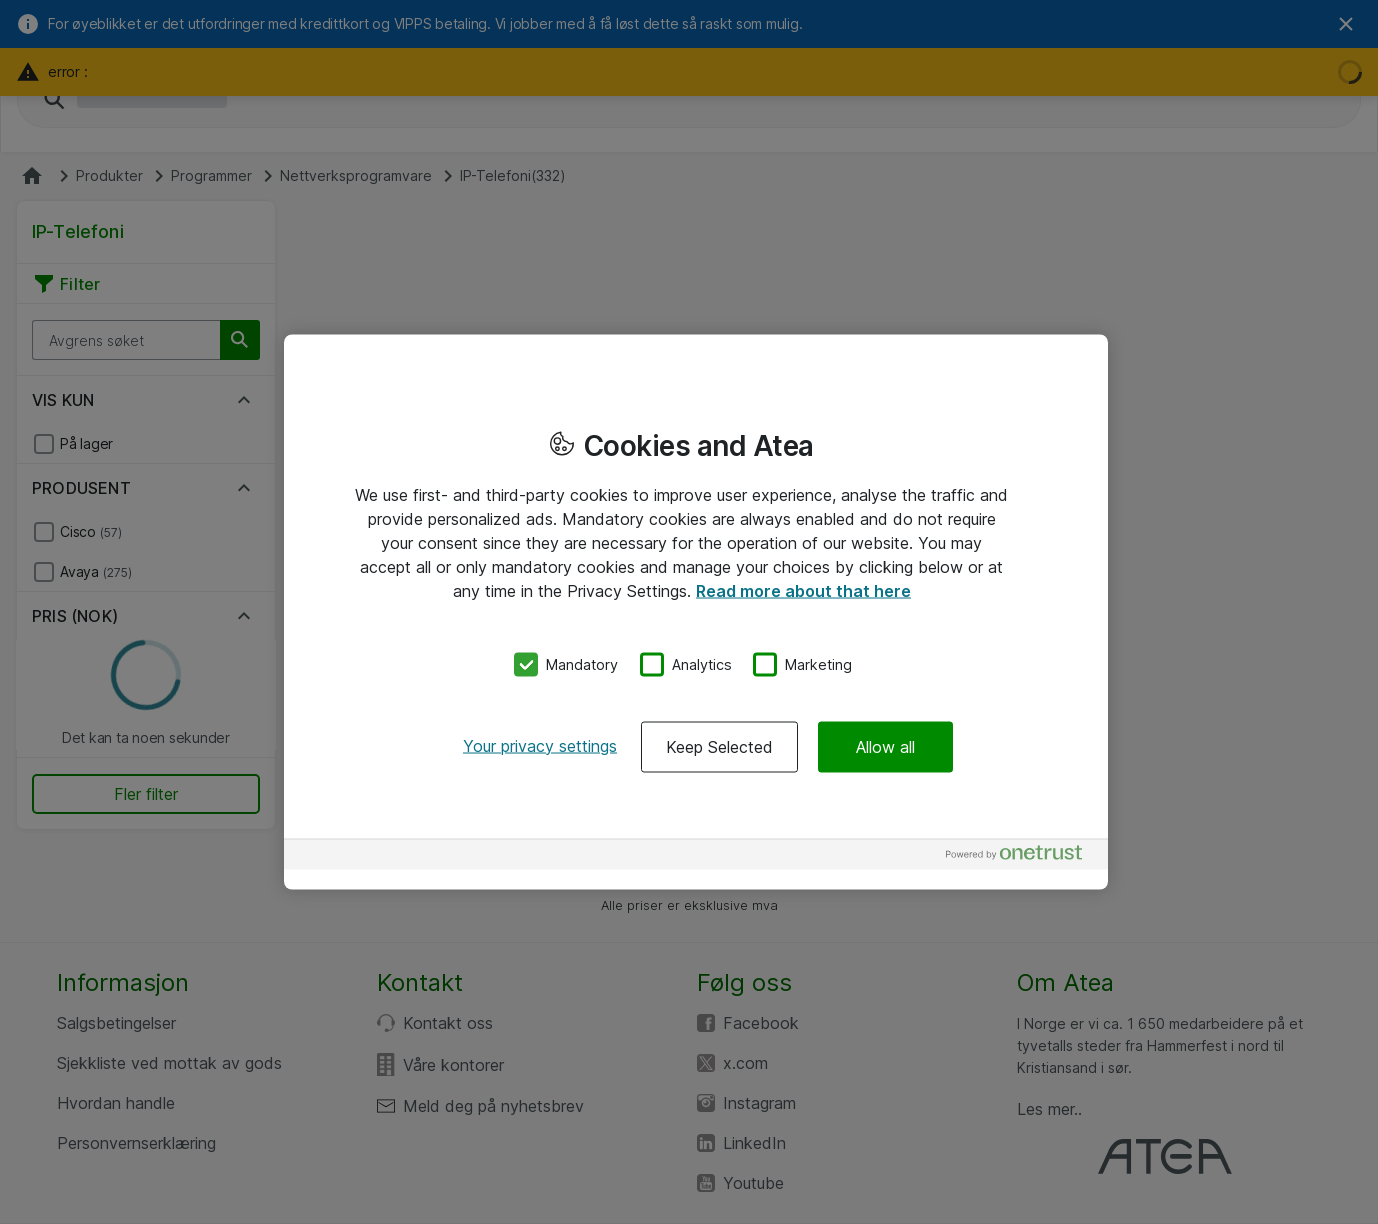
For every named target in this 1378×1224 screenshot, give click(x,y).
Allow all (885, 746)
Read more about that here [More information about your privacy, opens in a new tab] (803, 591)
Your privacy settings (540, 745)
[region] (696, 612)
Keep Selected (719, 746)
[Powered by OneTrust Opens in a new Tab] (1022, 856)
